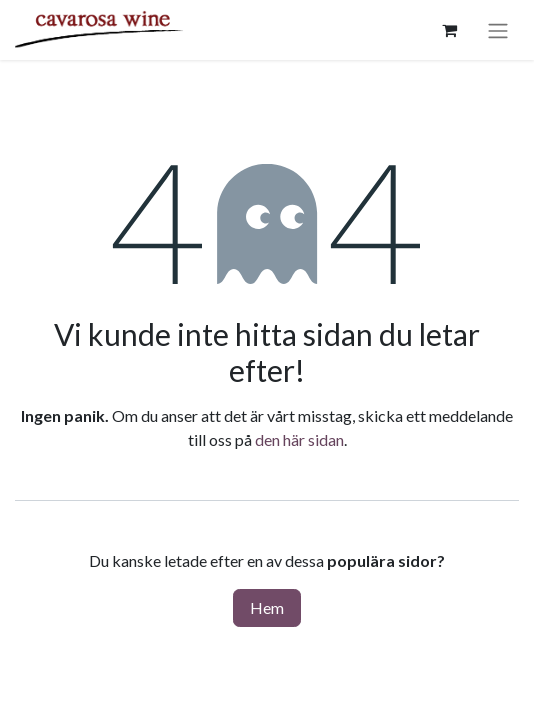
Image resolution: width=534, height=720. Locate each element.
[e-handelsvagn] (449, 30)
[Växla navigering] (498, 30)
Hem (267, 607)
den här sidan (299, 439)
